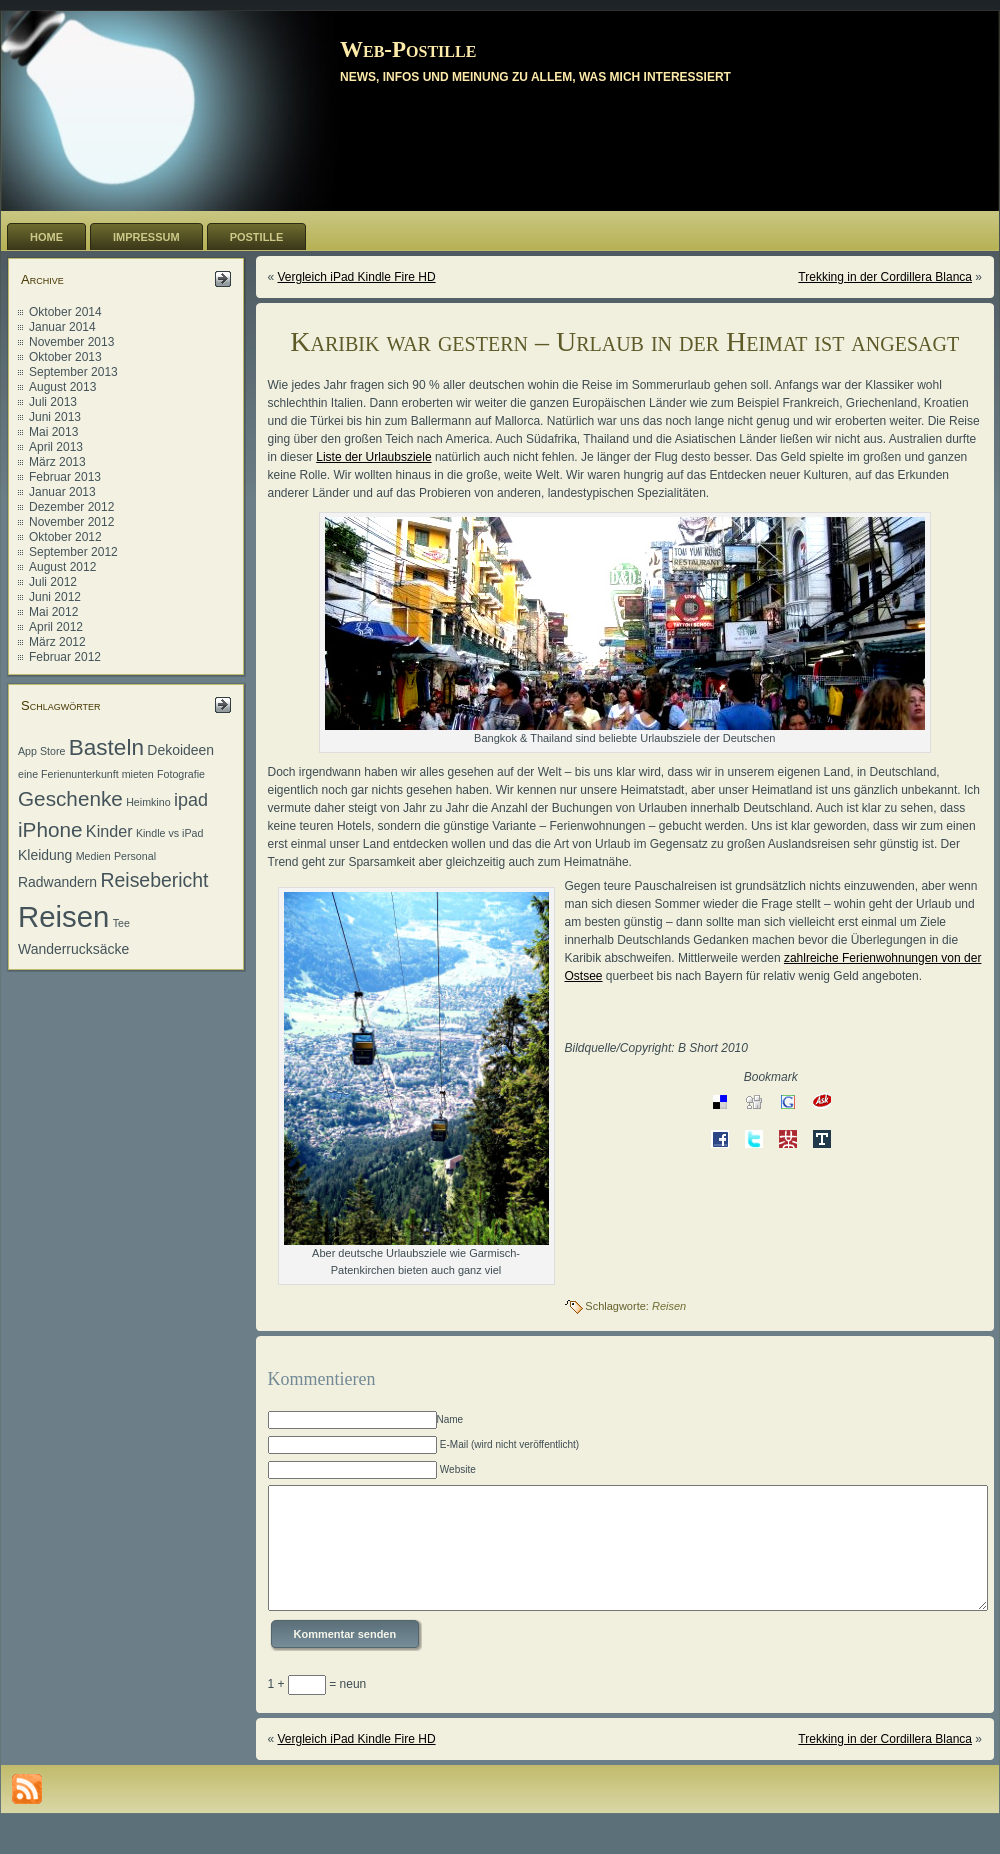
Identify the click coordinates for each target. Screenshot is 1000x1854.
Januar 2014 (62, 327)
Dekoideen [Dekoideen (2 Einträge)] (180, 750)
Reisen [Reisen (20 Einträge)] (63, 916)
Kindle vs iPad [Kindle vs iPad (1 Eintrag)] (170, 833)
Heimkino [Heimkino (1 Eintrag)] (148, 802)
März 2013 (57, 462)
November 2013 (71, 342)
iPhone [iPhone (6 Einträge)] (50, 829)
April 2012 (56, 627)
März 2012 (57, 642)
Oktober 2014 (65, 312)
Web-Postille (408, 49)
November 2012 (71, 522)
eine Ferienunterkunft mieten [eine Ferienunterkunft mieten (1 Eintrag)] (86, 774)
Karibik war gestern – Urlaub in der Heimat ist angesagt (624, 341)
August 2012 (62, 567)
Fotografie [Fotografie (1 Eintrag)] (181, 774)
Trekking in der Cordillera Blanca (885, 277)
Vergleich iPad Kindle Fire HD (357, 277)
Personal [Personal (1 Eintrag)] (135, 856)
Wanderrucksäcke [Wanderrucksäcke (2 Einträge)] (73, 949)
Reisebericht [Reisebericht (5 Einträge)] (154, 880)
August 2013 (62, 387)
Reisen (669, 1306)
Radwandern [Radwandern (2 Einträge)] (57, 882)
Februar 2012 (65, 657)
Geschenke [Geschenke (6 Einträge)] (70, 798)
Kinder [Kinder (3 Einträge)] (109, 831)
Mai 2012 (53, 612)
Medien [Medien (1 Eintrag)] (93, 856)
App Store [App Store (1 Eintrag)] (41, 751)
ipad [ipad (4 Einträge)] (191, 800)
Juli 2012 (53, 582)
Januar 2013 (62, 492)
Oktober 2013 (65, 357)
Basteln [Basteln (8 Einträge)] (106, 747)
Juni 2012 (55, 597)
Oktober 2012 (65, 537)
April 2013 (56, 447)
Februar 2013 (65, 477)
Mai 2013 (53, 432)
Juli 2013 (53, 402)
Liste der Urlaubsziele (373, 457)
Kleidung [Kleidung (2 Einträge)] (45, 855)
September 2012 (73, 552)
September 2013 (73, 372)
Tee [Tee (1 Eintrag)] (121, 923)
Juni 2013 (55, 417)
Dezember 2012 (71, 507)
